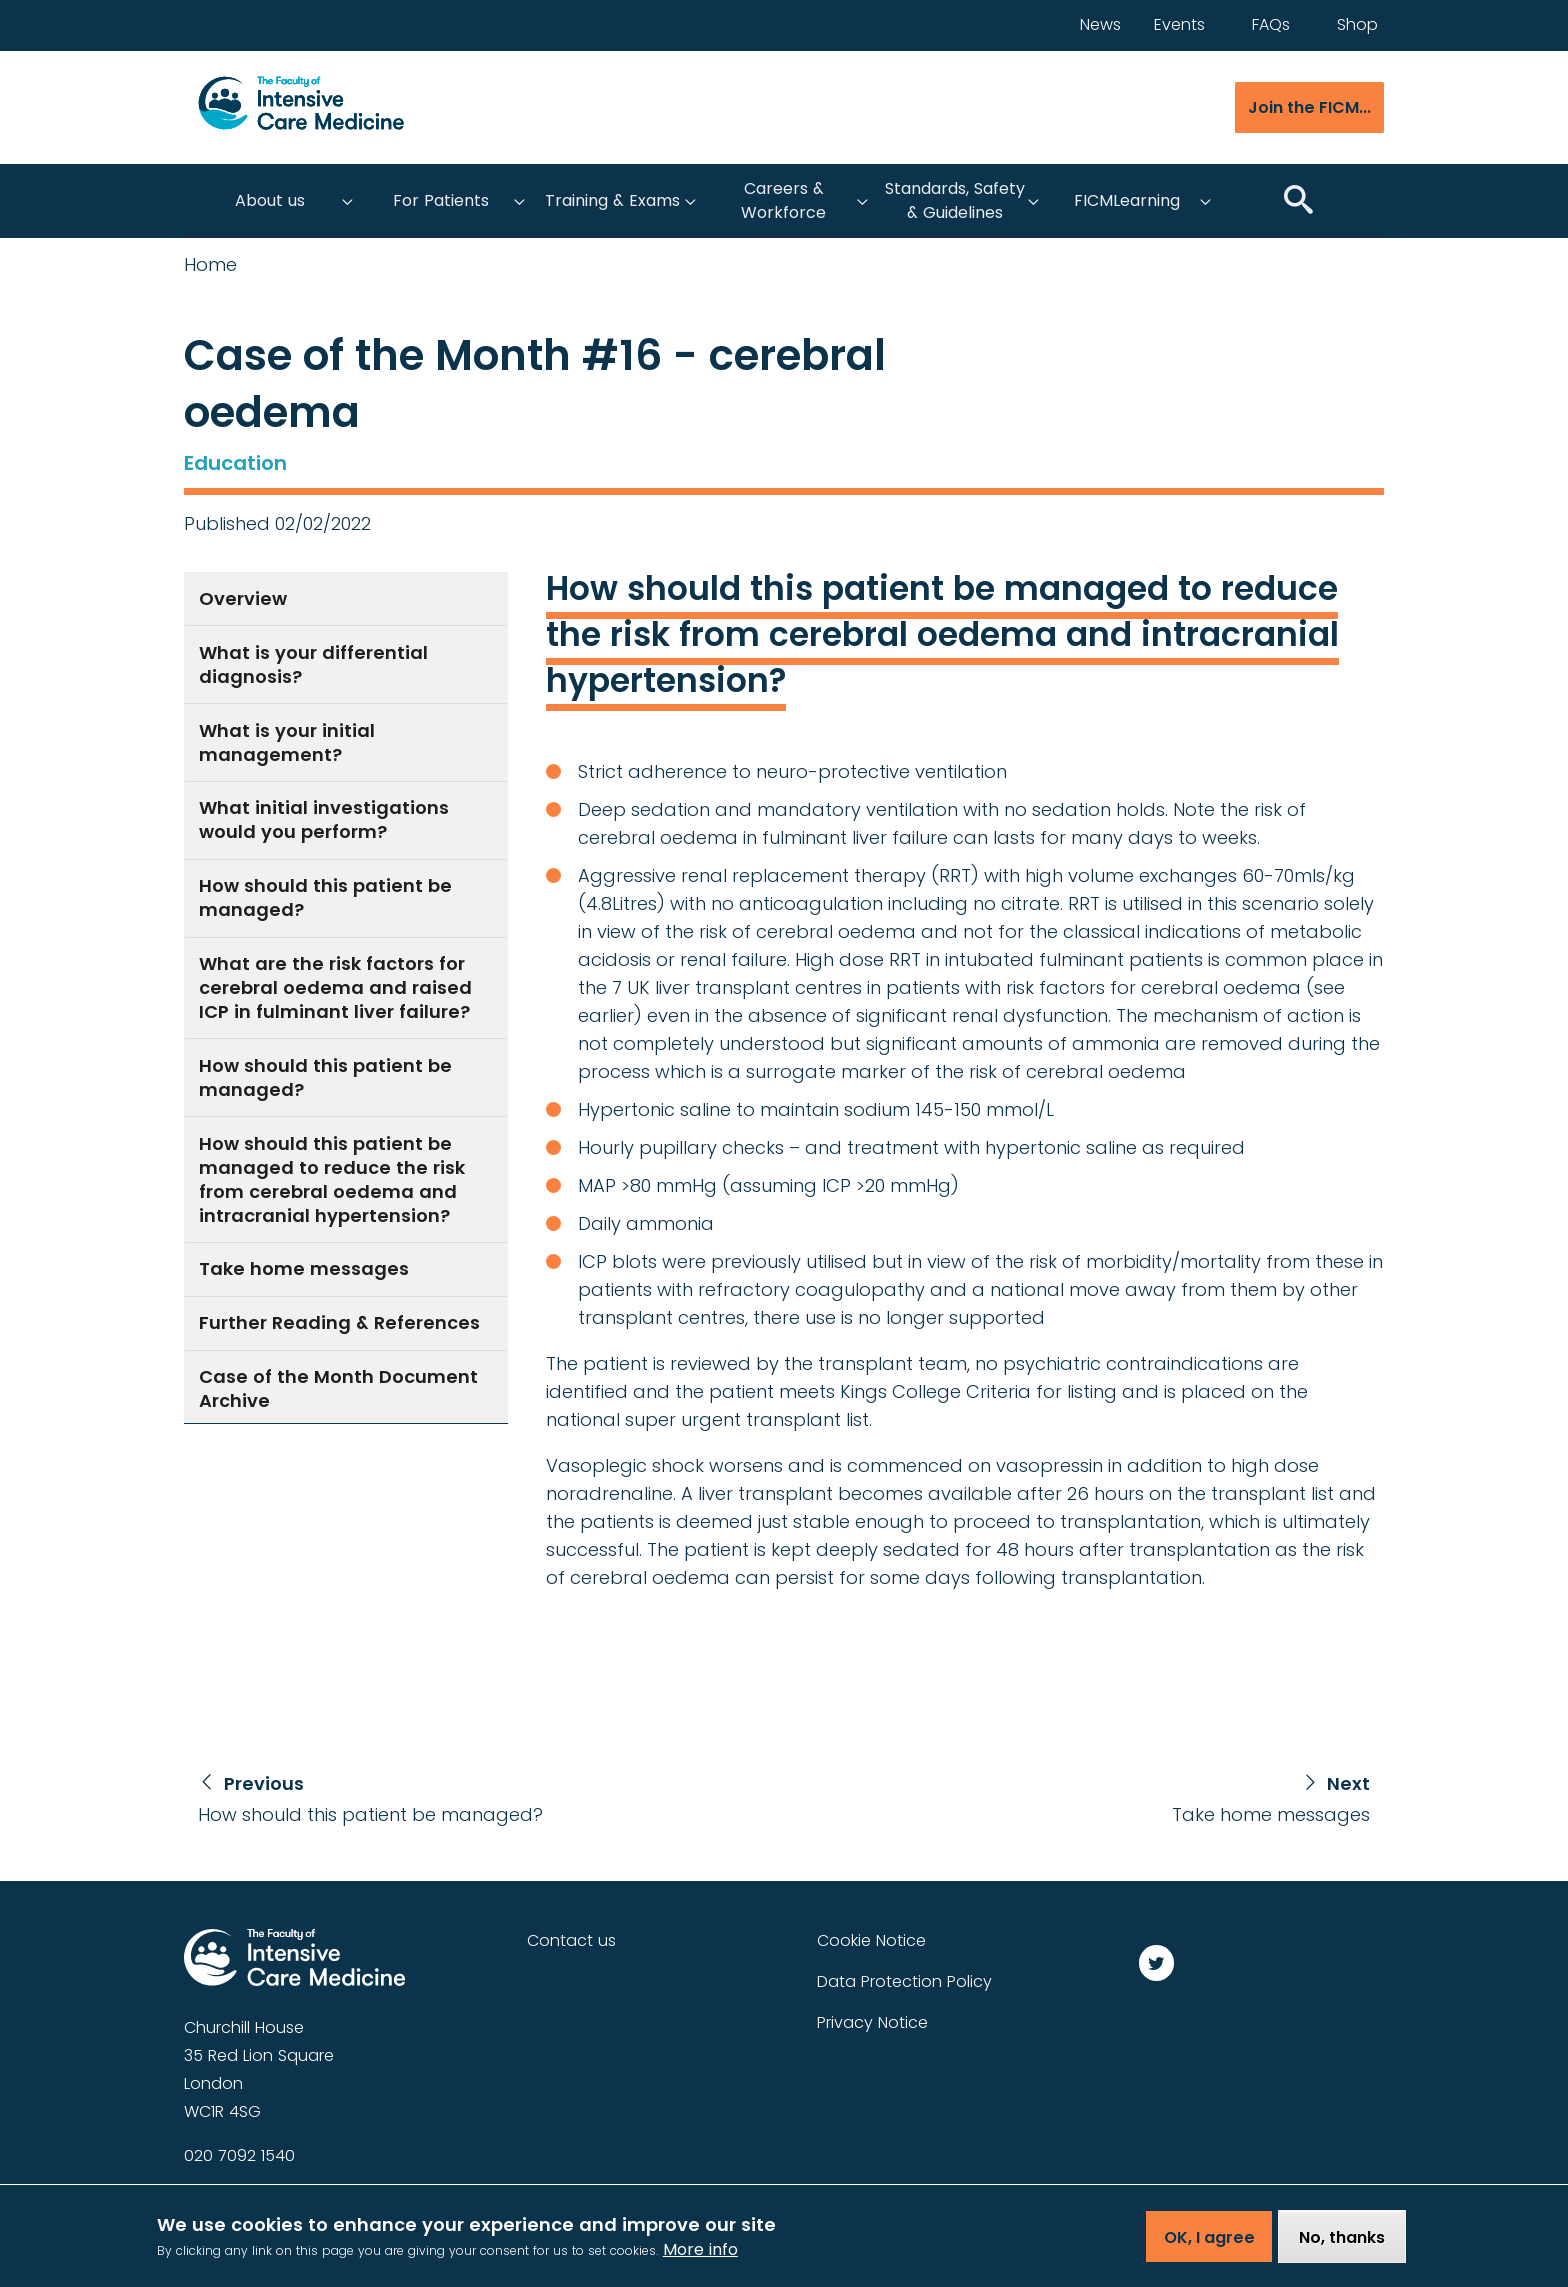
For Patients (441, 200)
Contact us (571, 1940)
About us (270, 200)
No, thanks (1342, 2244)
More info (700, 2257)
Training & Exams (612, 200)
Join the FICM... (1309, 107)
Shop (1357, 24)
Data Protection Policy (904, 1981)
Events (1179, 24)
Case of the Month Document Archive (338, 1388)
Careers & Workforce (783, 200)
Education (235, 463)
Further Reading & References (339, 1322)
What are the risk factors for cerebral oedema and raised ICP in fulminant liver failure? (335, 987)
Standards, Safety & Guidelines (955, 200)
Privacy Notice (872, 2022)
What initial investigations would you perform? (324, 819)
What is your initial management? (287, 742)
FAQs (1271, 24)
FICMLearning (1127, 200)
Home (210, 265)
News (1100, 24)
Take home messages (304, 1268)
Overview (243, 598)
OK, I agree (1209, 2244)
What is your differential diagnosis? (313, 664)
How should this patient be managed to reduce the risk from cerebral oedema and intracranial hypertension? (332, 1179)
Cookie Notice (871, 1940)
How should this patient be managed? (325, 897)
